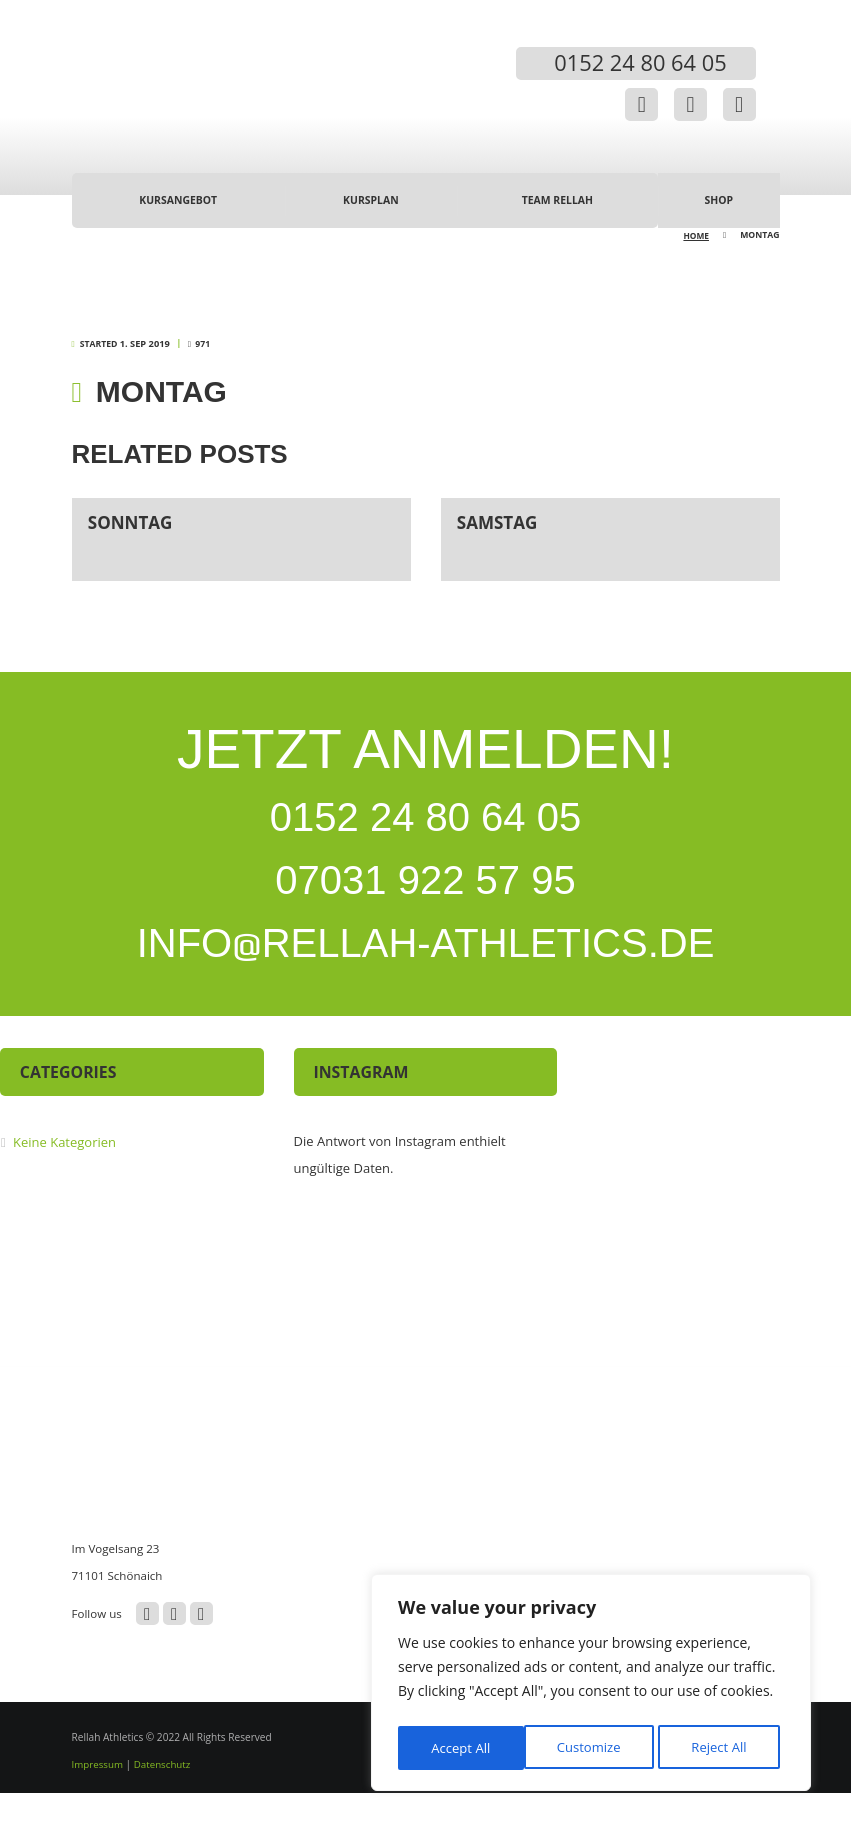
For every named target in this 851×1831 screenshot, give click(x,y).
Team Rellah (556, 201)
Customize (462, 1747)
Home (695, 236)
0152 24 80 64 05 (425, 824)
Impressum (98, 1802)
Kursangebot (177, 201)
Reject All (593, 1747)
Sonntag (132, 522)
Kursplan (370, 201)
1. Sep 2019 (143, 345)
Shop (718, 201)
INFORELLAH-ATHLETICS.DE (425, 975)
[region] (591, 1686)
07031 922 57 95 (425, 899)
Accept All (722, 1747)
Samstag (499, 522)
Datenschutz (165, 1802)
